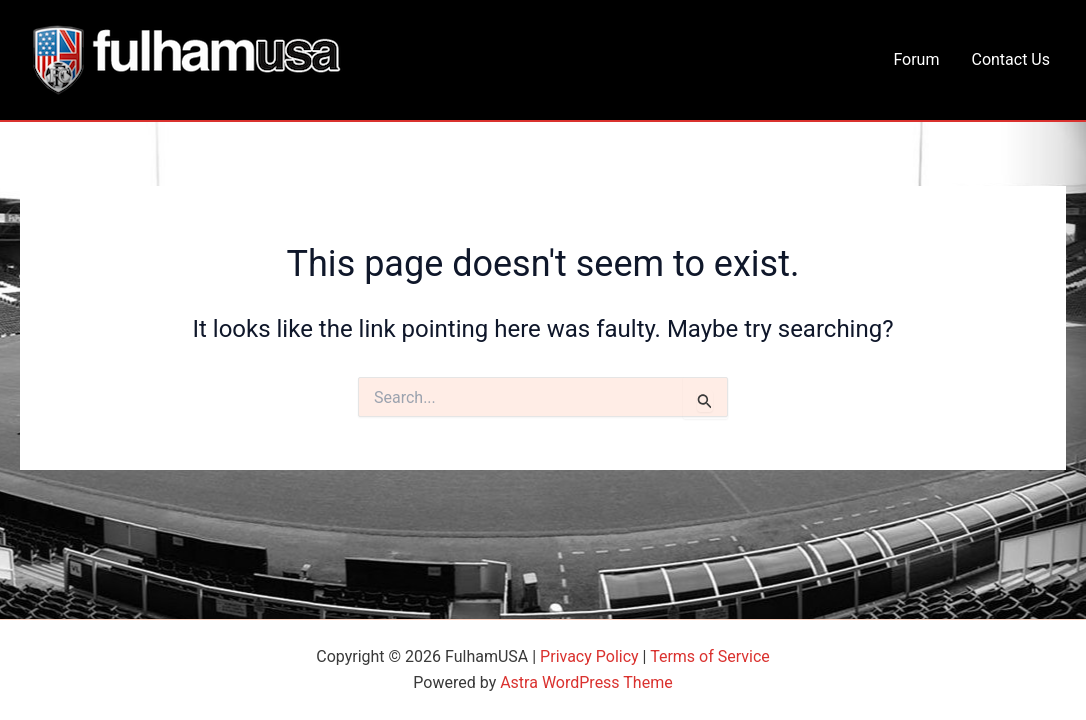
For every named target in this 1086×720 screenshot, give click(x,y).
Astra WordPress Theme (586, 682)
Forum (916, 59)
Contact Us (1010, 59)
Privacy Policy (589, 656)
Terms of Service (710, 656)
